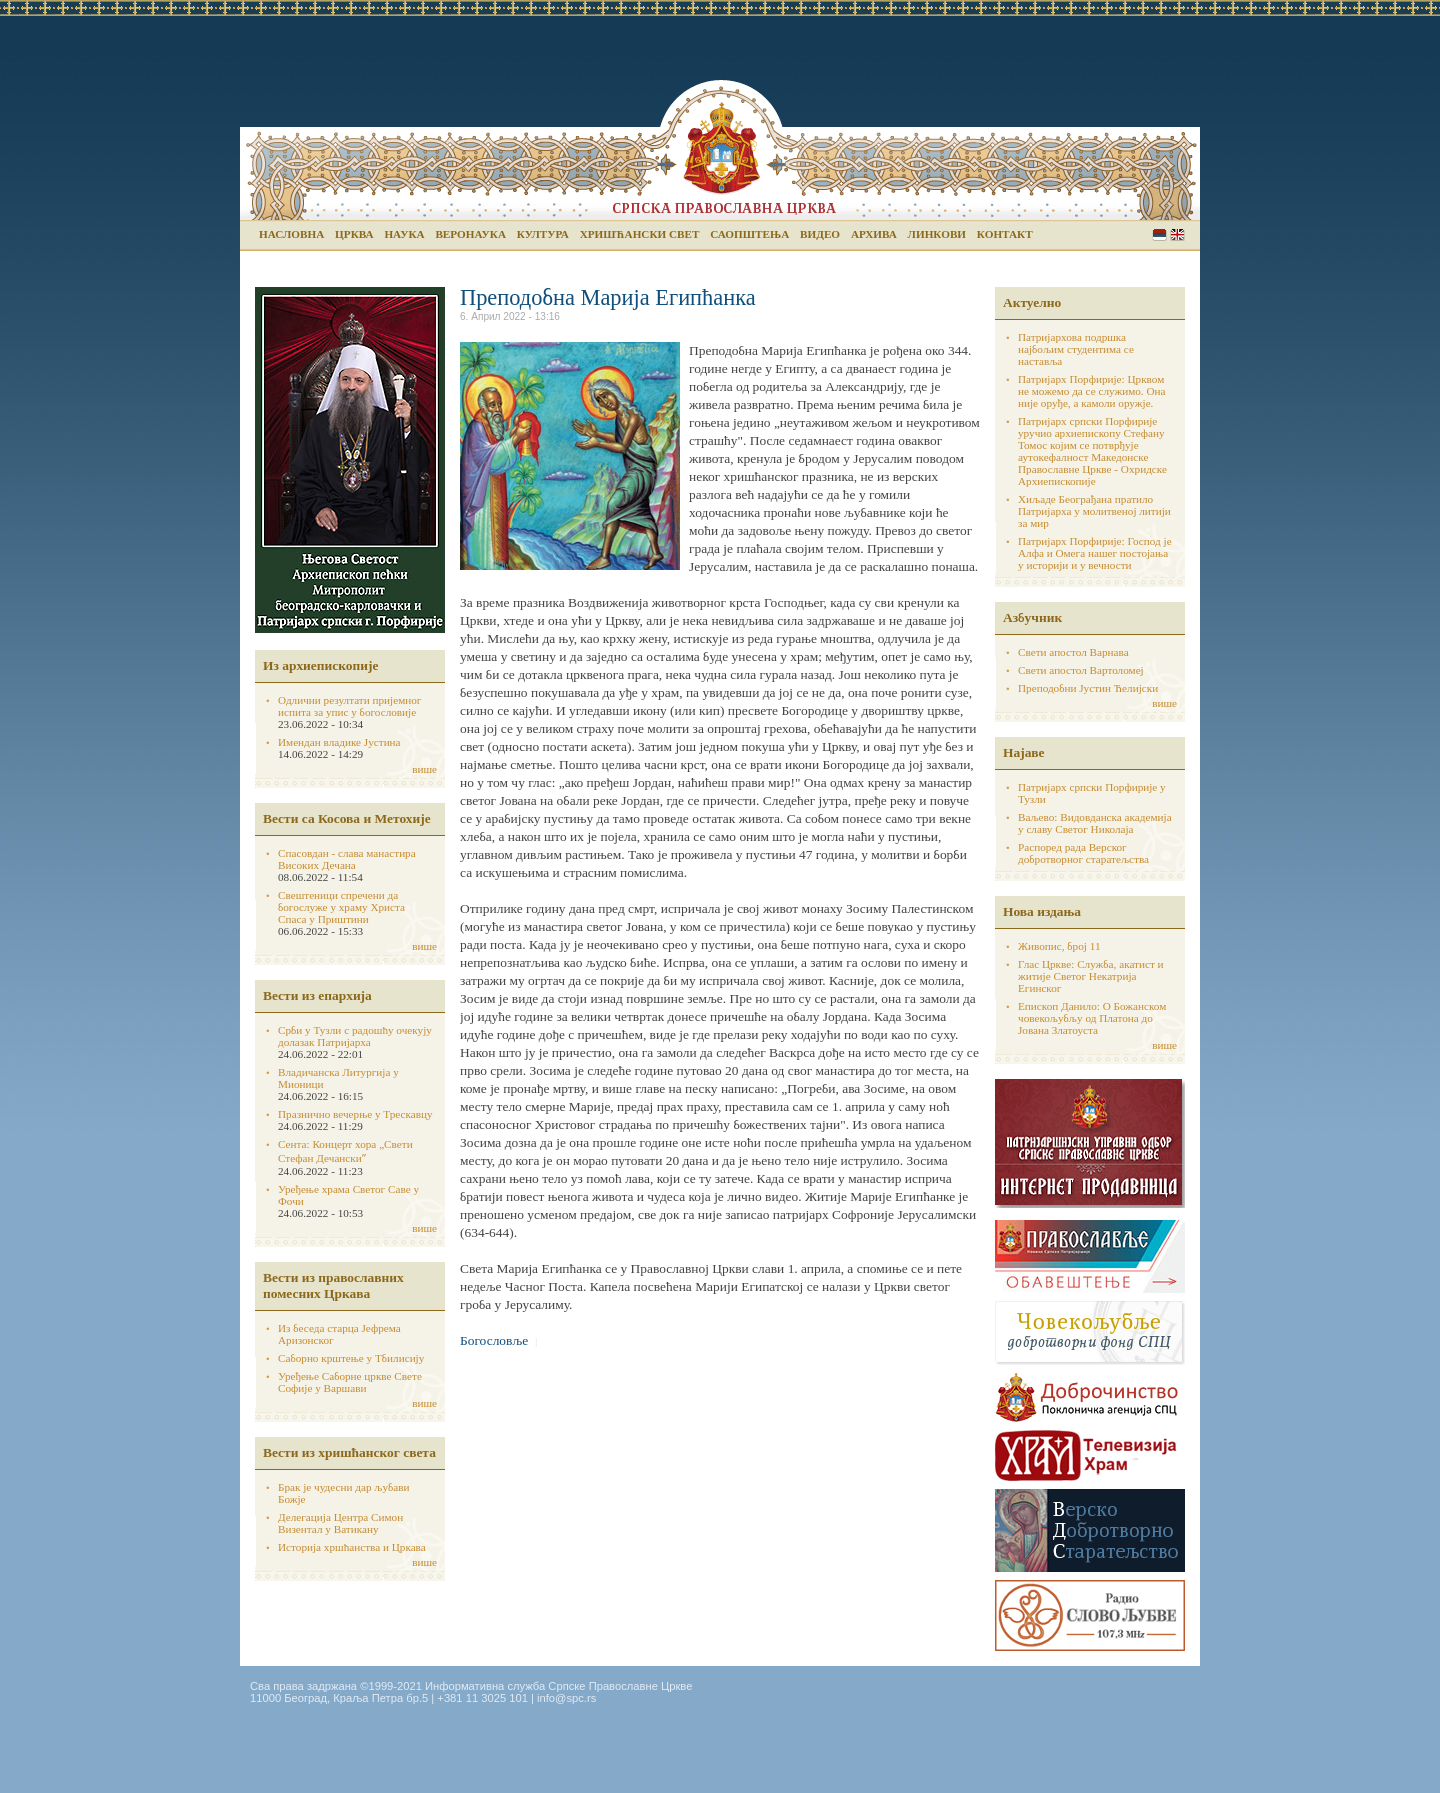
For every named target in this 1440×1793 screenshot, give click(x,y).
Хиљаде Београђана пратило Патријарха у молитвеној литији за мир (1094, 511)
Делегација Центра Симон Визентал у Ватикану (340, 1523)
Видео (820, 234)
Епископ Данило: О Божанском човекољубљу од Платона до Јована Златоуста (1092, 1018)
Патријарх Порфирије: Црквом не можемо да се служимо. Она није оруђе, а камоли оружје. (1092, 391)
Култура (543, 234)
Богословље (494, 1340)
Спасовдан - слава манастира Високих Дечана (347, 859)
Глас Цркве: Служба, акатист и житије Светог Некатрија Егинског (1091, 976)
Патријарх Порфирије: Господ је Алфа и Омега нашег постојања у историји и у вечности (1095, 553)
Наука (404, 234)
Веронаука (470, 234)
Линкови (937, 234)
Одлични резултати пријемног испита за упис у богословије (349, 706)
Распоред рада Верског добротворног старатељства (1083, 853)
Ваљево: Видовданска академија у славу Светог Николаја (1095, 823)
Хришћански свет (640, 234)
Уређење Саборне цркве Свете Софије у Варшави (350, 1382)
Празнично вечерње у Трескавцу (355, 1114)
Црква (354, 234)
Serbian (1159, 234)
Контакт (1005, 234)
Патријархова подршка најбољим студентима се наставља (1076, 349)
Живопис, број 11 (1059, 946)
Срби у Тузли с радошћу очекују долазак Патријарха (355, 1036)
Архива (874, 234)
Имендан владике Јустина (339, 742)
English (1177, 234)
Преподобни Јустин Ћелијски (1088, 688)
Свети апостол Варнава (1073, 652)
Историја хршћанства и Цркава (352, 1547)
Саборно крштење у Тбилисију (351, 1358)
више (424, 769)
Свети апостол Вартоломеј (1081, 670)
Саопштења (749, 234)
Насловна (291, 234)
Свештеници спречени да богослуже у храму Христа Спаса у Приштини (341, 907)
